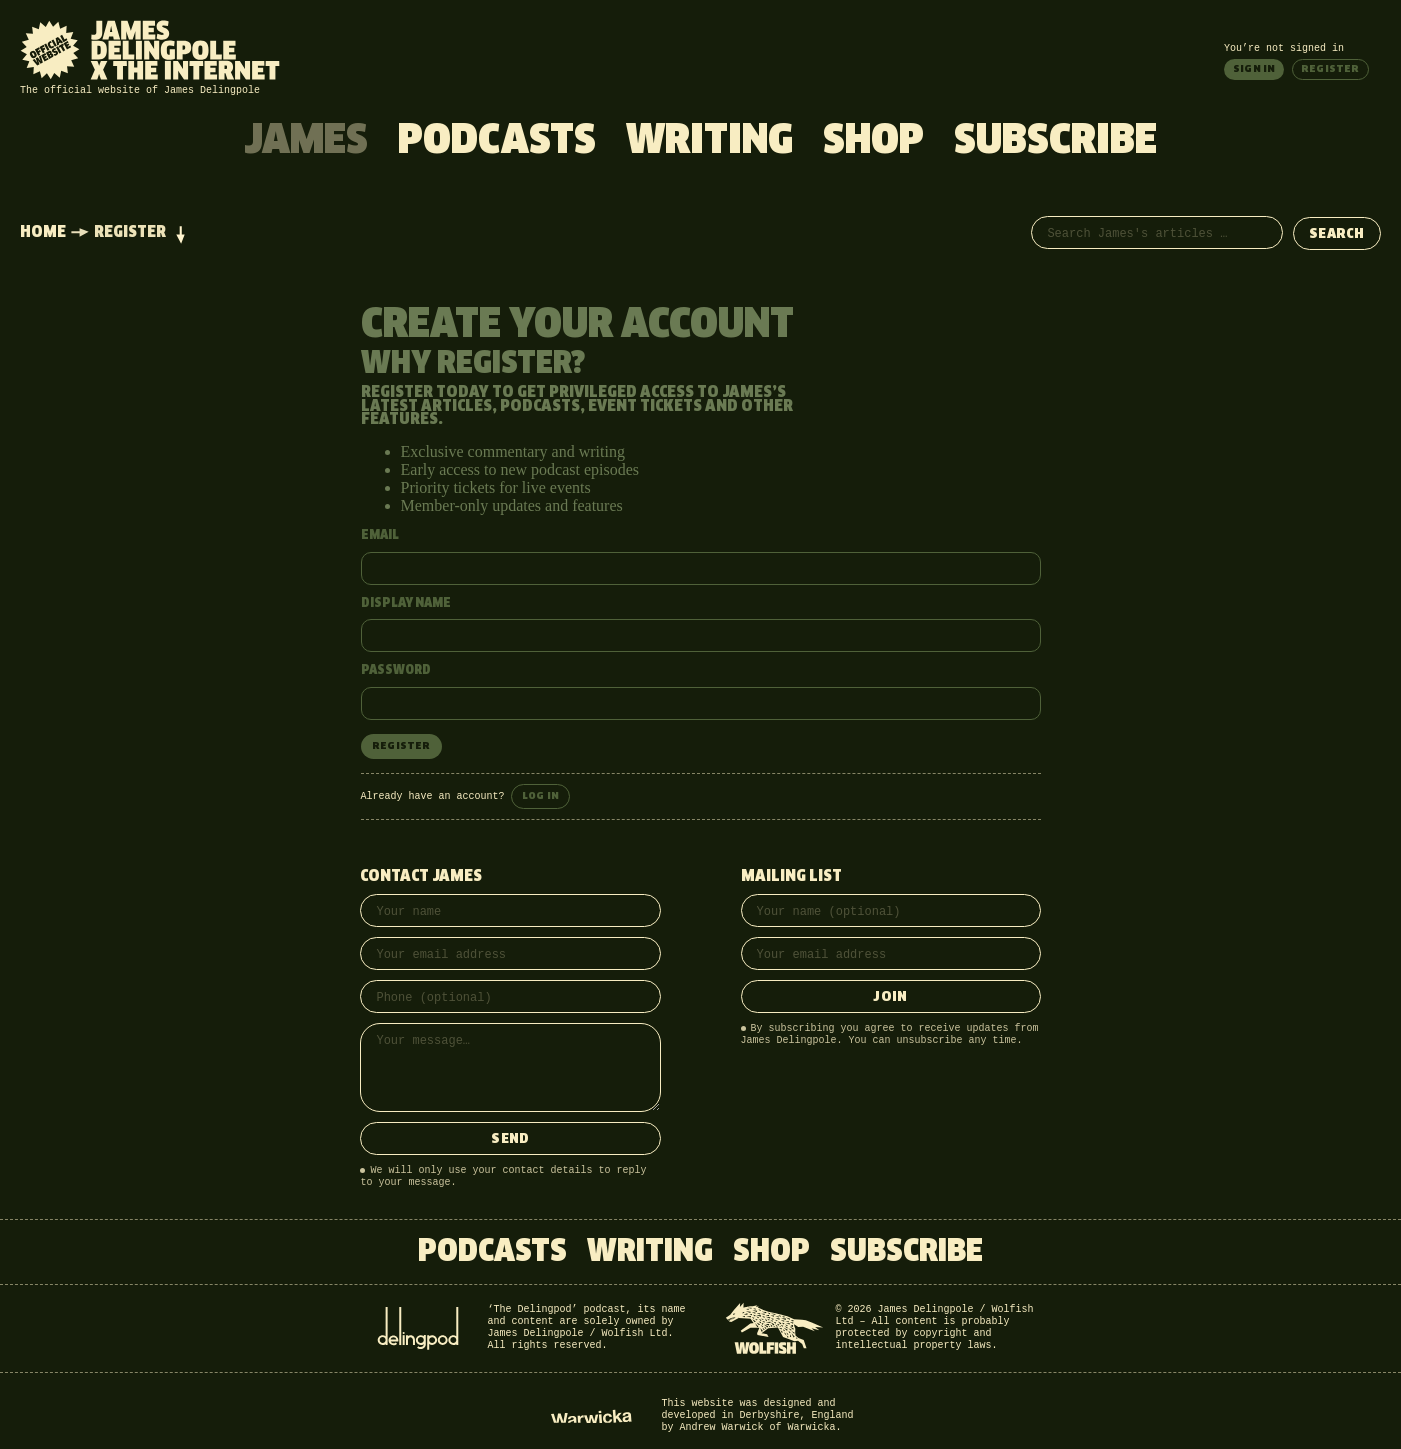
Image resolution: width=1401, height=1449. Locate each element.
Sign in (1254, 69)
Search (1337, 234)
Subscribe (1055, 142)
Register (1330, 69)
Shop (873, 142)
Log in (540, 796)
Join (890, 997)
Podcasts (497, 142)
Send (510, 1139)
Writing (709, 142)
